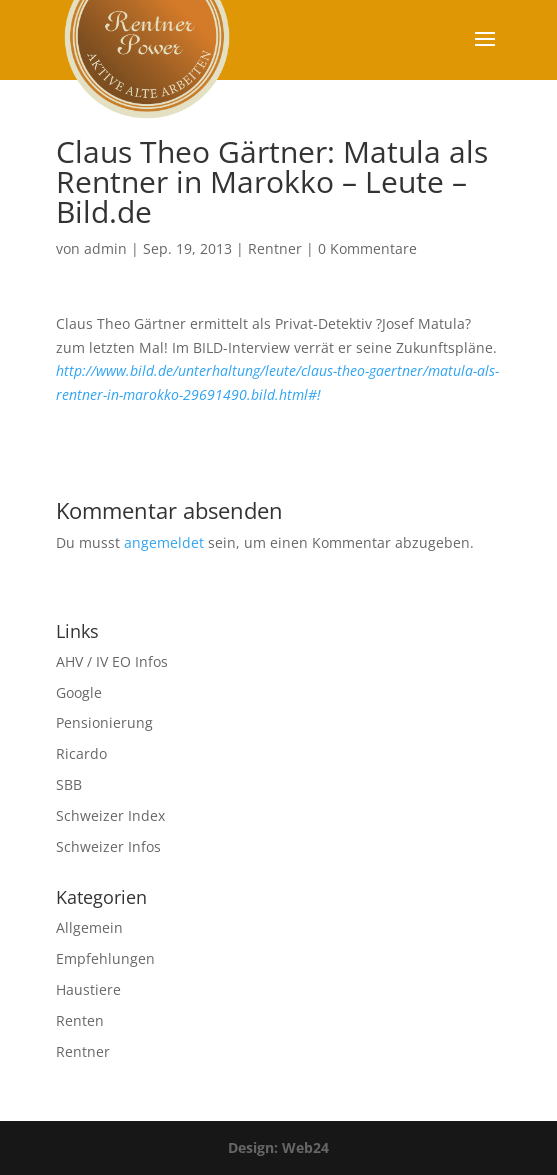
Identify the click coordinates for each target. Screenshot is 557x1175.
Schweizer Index (110, 815)
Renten (80, 1020)
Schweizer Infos (108, 846)
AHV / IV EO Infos (112, 661)
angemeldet (164, 542)
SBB (69, 784)
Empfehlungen (105, 958)
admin (105, 248)
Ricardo (81, 753)
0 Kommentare (367, 248)
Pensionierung (104, 722)
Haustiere (88, 989)
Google (79, 692)
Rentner (275, 248)
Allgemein (89, 927)
